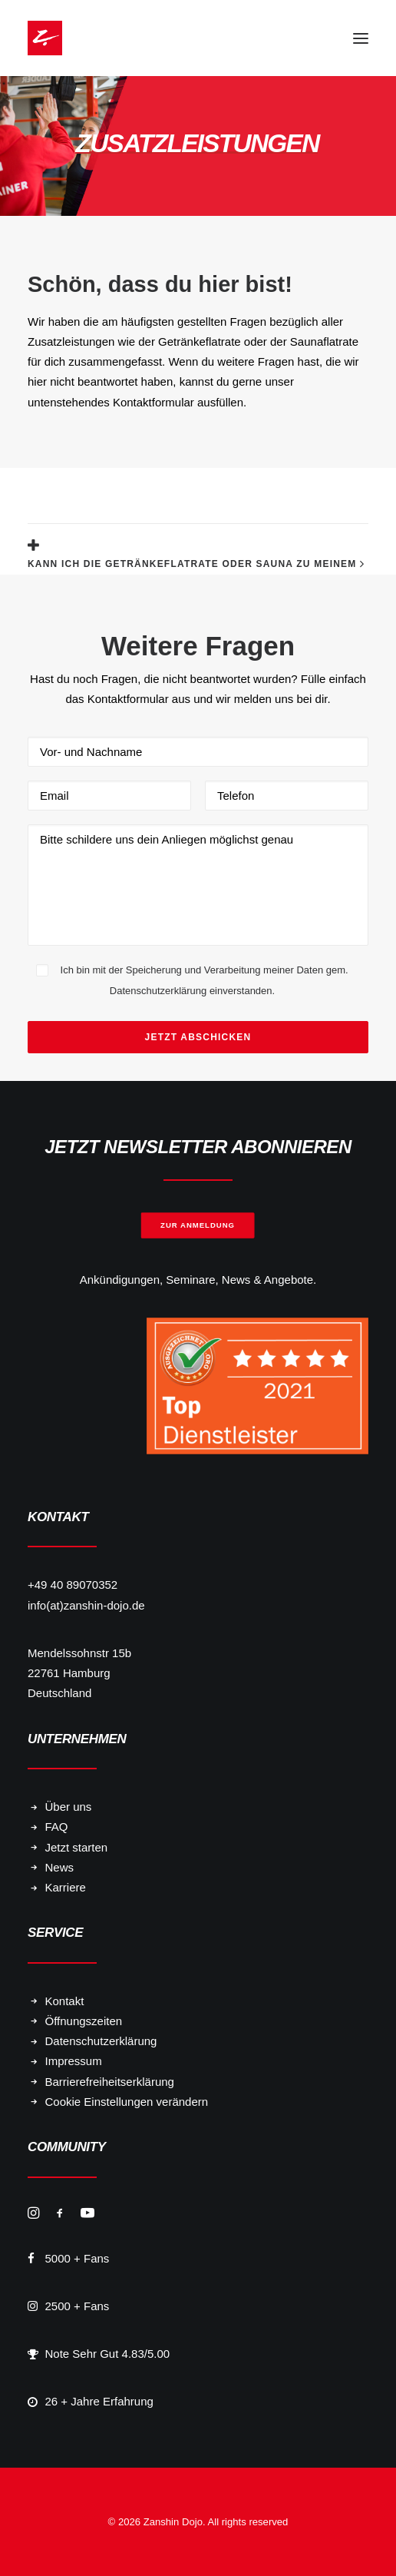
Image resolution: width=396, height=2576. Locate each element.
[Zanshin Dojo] (45, 38)
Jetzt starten (76, 1847)
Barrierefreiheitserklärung (109, 2081)
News (59, 1867)
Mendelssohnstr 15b (79, 1652)
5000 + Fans (77, 2258)
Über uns (68, 1806)
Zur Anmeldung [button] (198, 1225)
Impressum (73, 2060)
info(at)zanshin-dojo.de (86, 1605)
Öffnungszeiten (84, 2020)
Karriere (65, 1887)
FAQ (56, 1826)
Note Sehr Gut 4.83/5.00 (107, 2353)
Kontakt (64, 2000)
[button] (360, 38)
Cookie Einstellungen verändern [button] (127, 2101)
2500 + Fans (77, 2305)
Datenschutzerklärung (101, 2040)
